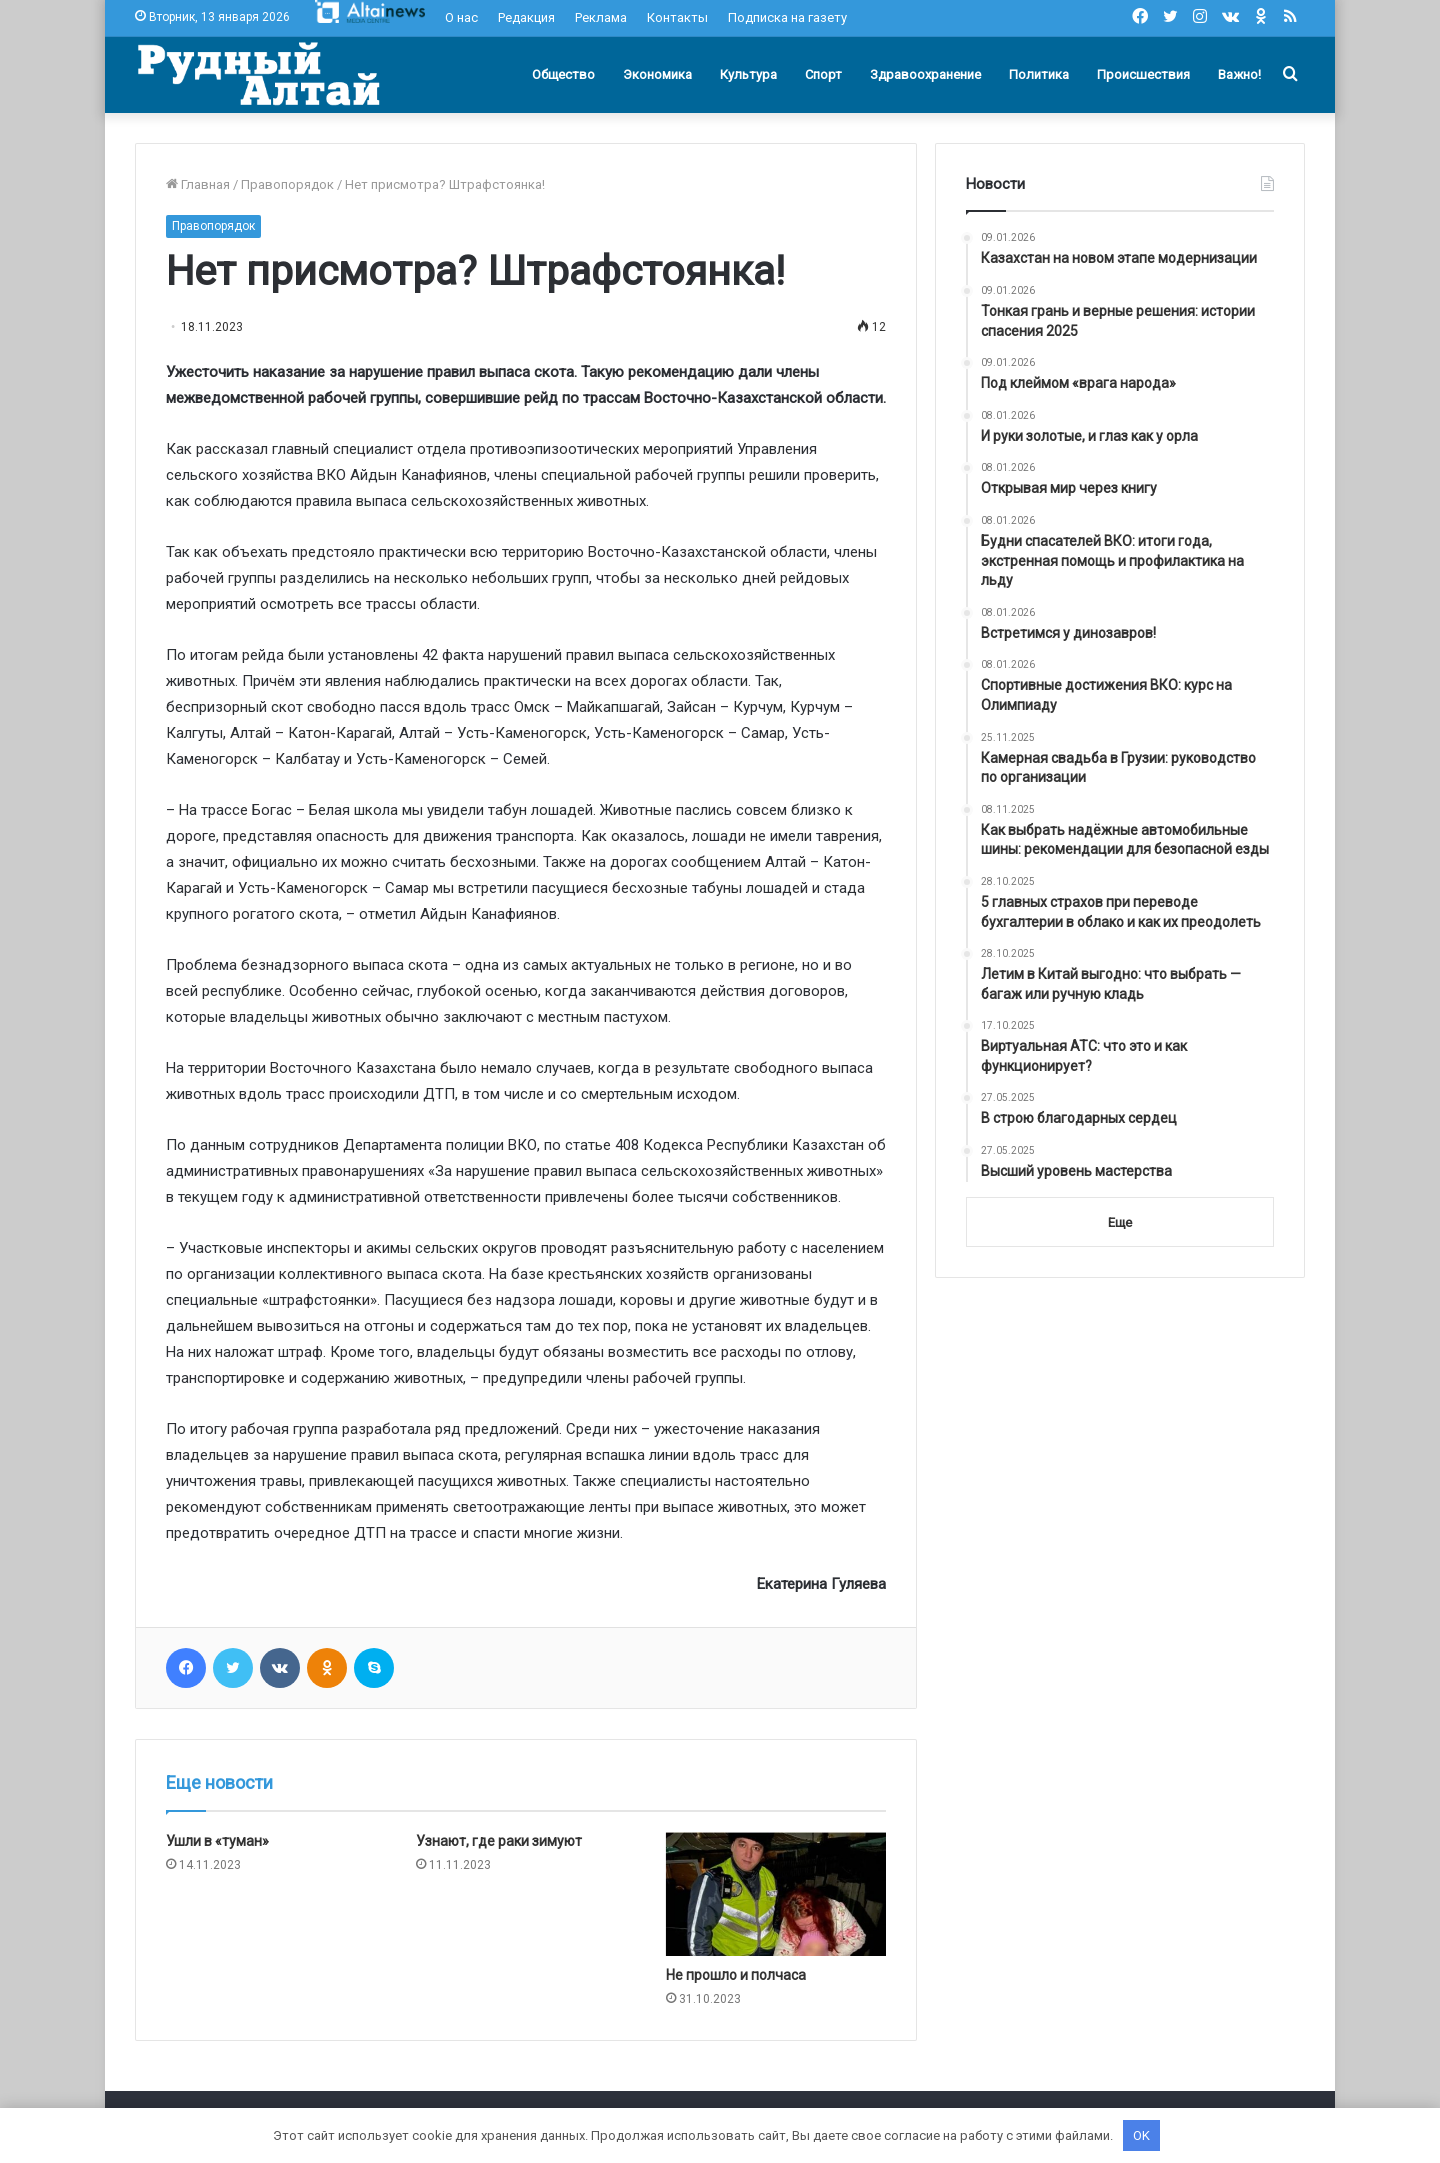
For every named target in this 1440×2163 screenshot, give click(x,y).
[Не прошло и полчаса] (776, 1894)
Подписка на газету (787, 17)
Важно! (1239, 74)
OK (1141, 2135)
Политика (1039, 74)
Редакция (526, 17)
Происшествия (1143, 74)
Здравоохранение (925, 74)
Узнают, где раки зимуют (499, 1841)
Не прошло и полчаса (736, 1975)
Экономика (657, 74)
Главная (198, 184)
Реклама (601, 17)
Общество (563, 74)
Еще (1120, 1222)
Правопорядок (287, 184)
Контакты (677, 17)
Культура (748, 74)
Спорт (823, 74)
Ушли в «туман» (217, 1841)
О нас (461, 17)
